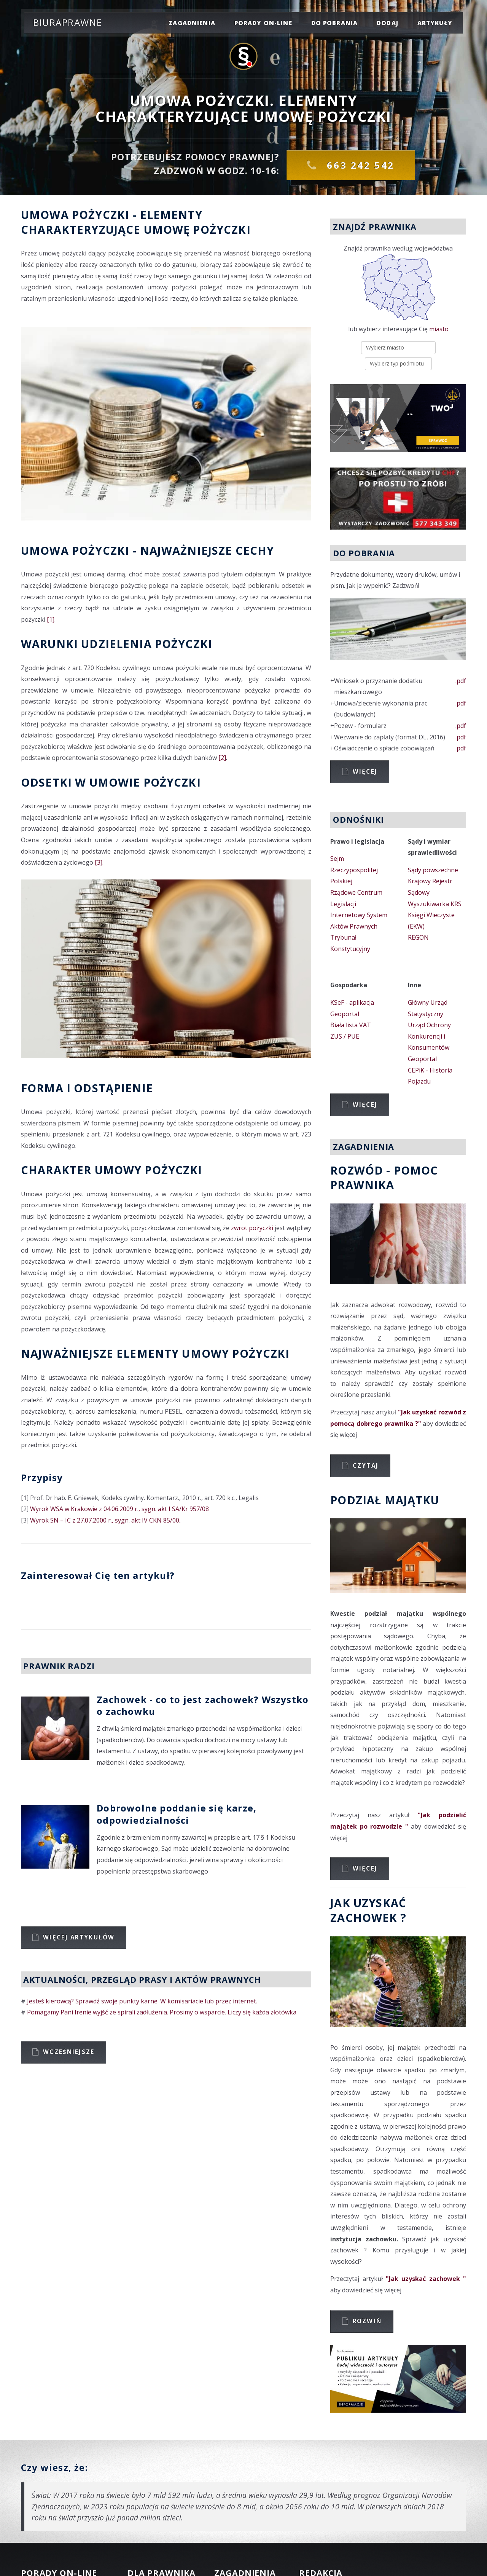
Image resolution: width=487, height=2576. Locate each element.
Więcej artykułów (79, 1937)
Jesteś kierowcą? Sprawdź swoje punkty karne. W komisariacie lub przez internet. (142, 2001)
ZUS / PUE (344, 1036)
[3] (98, 862)
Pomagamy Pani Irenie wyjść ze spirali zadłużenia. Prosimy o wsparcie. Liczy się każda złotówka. (162, 2012)
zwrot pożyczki (252, 1228)
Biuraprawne (67, 22)
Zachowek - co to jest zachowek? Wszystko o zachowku (203, 1705)
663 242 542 (359, 165)
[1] (50, 619)
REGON (418, 937)
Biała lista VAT (350, 1025)
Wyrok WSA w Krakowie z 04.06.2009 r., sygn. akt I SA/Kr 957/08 (119, 1509)
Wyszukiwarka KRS (435, 904)
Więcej (365, 771)
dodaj (387, 23)
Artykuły (434, 23)
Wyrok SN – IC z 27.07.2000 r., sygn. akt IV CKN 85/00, (105, 1520)
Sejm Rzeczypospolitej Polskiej (354, 869)
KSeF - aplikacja (352, 1002)
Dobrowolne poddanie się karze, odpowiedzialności (176, 1814)
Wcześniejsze (68, 2052)
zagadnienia (192, 23)
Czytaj (366, 1465)
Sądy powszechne (433, 870)
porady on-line (263, 23)
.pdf (460, 681)
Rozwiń (367, 2321)
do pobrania (334, 23)
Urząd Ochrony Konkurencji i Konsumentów (429, 1036)
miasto (439, 329)
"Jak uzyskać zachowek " (426, 2278)
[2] (222, 757)
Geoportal (344, 1014)
